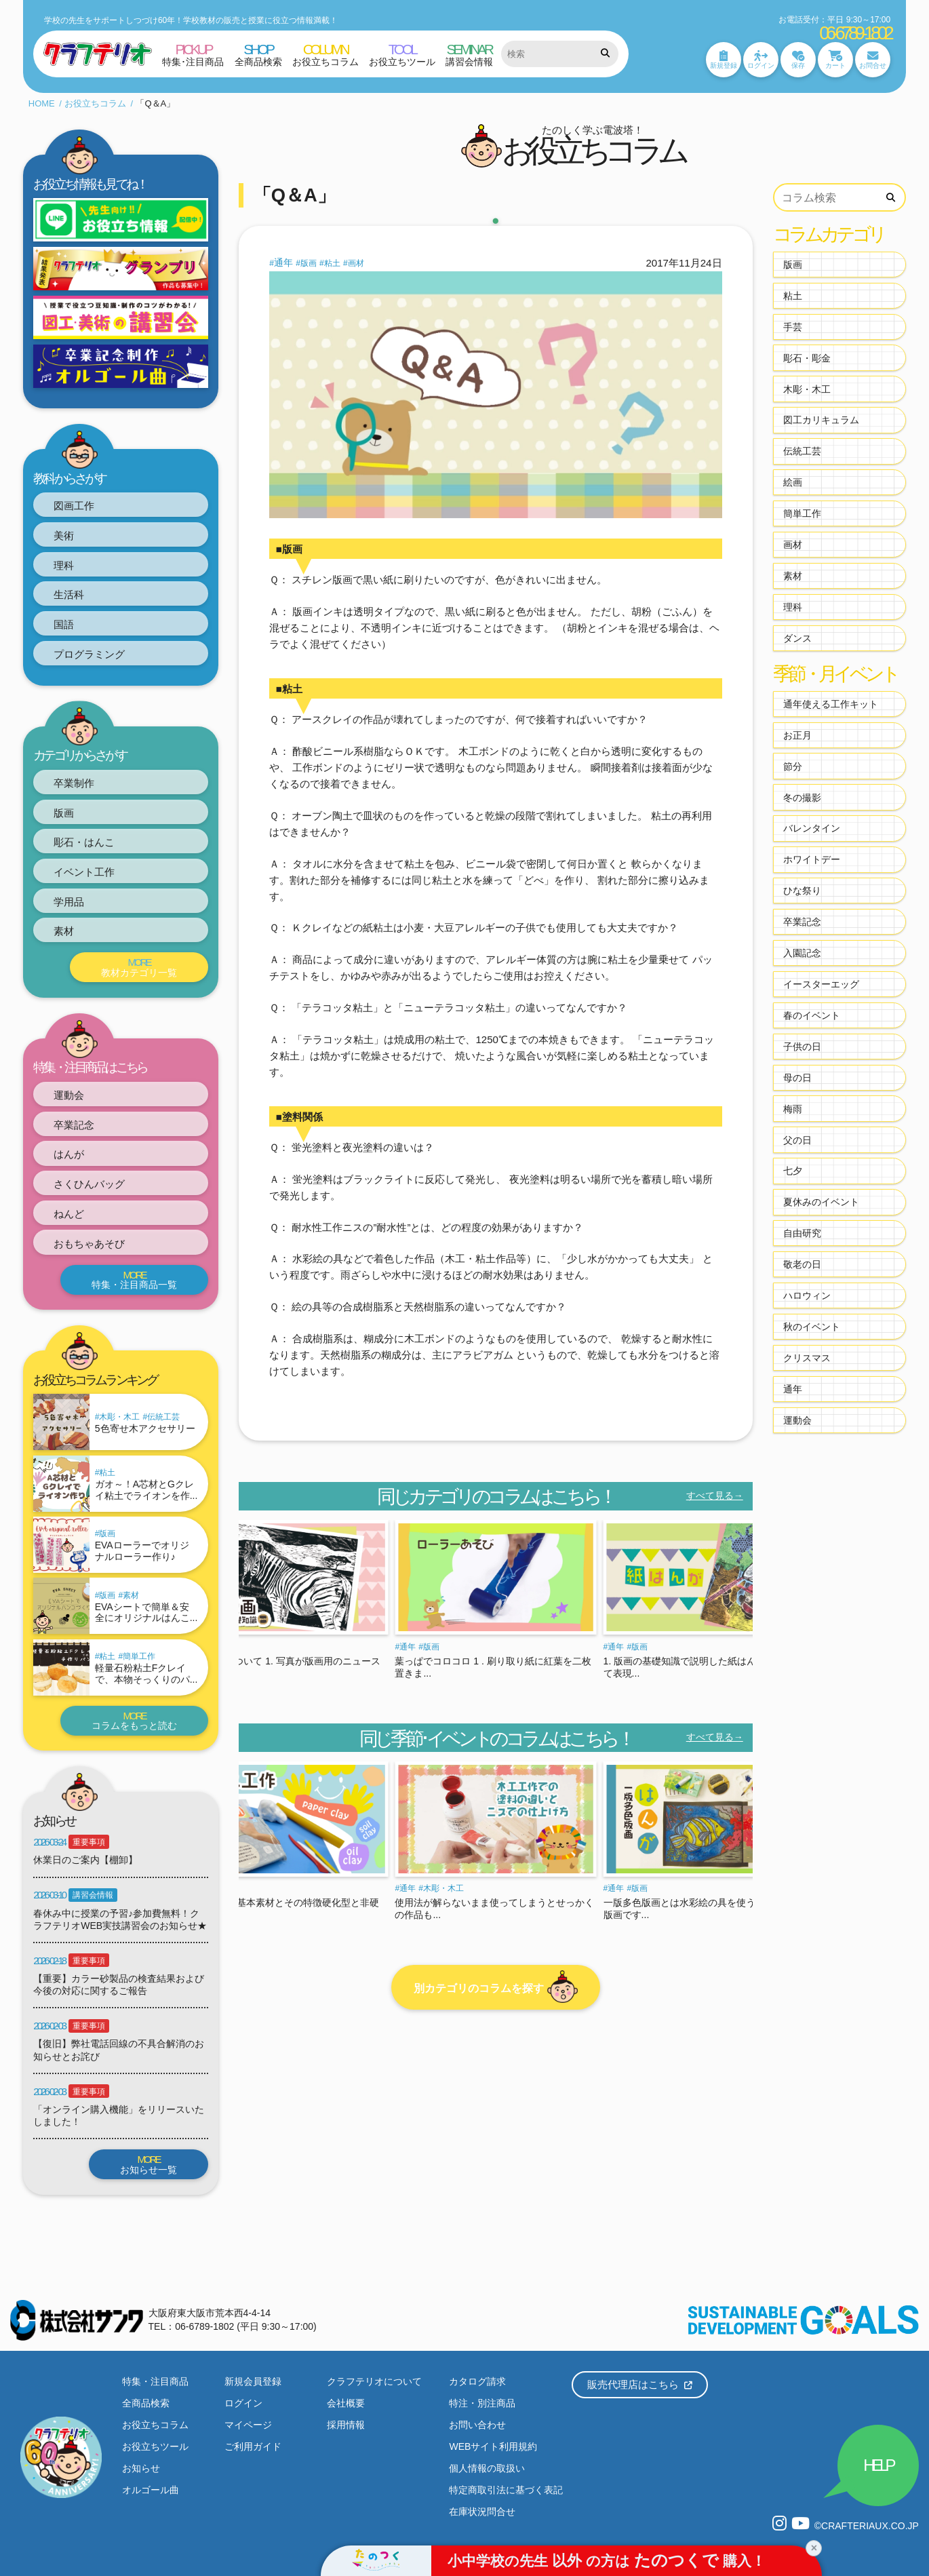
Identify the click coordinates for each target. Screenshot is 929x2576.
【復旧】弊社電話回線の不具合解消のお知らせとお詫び (118, 2049)
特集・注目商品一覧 (134, 1280)
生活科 (69, 594)
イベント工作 (84, 872)
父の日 (797, 1140)
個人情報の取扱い (487, 2468)
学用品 (69, 902)
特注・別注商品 (482, 2403)
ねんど (69, 1213)
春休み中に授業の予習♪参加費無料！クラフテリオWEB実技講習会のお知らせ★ (120, 1919)
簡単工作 (139, 1656)
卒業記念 (74, 1125)
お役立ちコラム (95, 103)
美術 (64, 535)
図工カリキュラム (821, 419)
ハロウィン (807, 1295)
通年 (283, 262)
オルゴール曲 (150, 2489)
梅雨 (792, 1109)
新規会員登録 (252, 2381)
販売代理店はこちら (639, 2384)
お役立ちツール (155, 2446)
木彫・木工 (119, 1417)
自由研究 (802, 1233)
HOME (41, 103)
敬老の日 (802, 1264)
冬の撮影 (802, 797)
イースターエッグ (821, 984)
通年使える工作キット (830, 704)
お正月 (797, 735)
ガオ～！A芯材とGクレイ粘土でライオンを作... (146, 1490)
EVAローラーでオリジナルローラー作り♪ (142, 1551)
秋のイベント (811, 1326)
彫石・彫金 (807, 358)
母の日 (797, 1077)
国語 (64, 624)
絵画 (792, 482)
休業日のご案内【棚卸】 (85, 1859)
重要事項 (89, 1842)
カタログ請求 (477, 2381)
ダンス (797, 638)
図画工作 (74, 505)
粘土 (107, 1472)
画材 (356, 263)
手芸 (792, 326)
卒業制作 (74, 783)
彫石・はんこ (84, 842)
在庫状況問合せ (482, 2511)
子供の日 (802, 1046)
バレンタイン (811, 828)
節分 (792, 766)
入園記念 (802, 953)
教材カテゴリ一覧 (139, 967)
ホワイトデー (811, 859)
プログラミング (89, 654)
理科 (64, 565)
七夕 (792, 1170)
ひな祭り (802, 890)
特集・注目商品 (155, 2381)
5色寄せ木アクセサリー (145, 1428)
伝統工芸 (163, 1417)
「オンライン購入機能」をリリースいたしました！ (118, 2115)
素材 (64, 931)
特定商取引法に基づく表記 (506, 2489)
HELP (878, 2465)
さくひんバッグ (89, 1184)
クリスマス (807, 1357)
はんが (69, 1154)
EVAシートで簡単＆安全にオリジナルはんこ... (146, 1612)
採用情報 (346, 2424)
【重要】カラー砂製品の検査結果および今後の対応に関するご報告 (118, 1984)
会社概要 (346, 2403)
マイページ (248, 2424)
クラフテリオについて (374, 2381)
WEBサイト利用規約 (493, 2446)
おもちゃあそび (89, 1243)
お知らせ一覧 (149, 2164)
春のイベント (811, 1015)
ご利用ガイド (252, 2446)
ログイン (243, 2403)
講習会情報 (93, 1895)
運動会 (69, 1095)
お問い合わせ (477, 2424)
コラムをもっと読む (134, 1721)
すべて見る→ (714, 1495)
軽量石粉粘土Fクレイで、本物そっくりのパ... (146, 1673)
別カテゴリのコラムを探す (496, 1987)
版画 (64, 813)
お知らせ (141, 2468)
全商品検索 (146, 2403)
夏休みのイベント (821, 1201)
